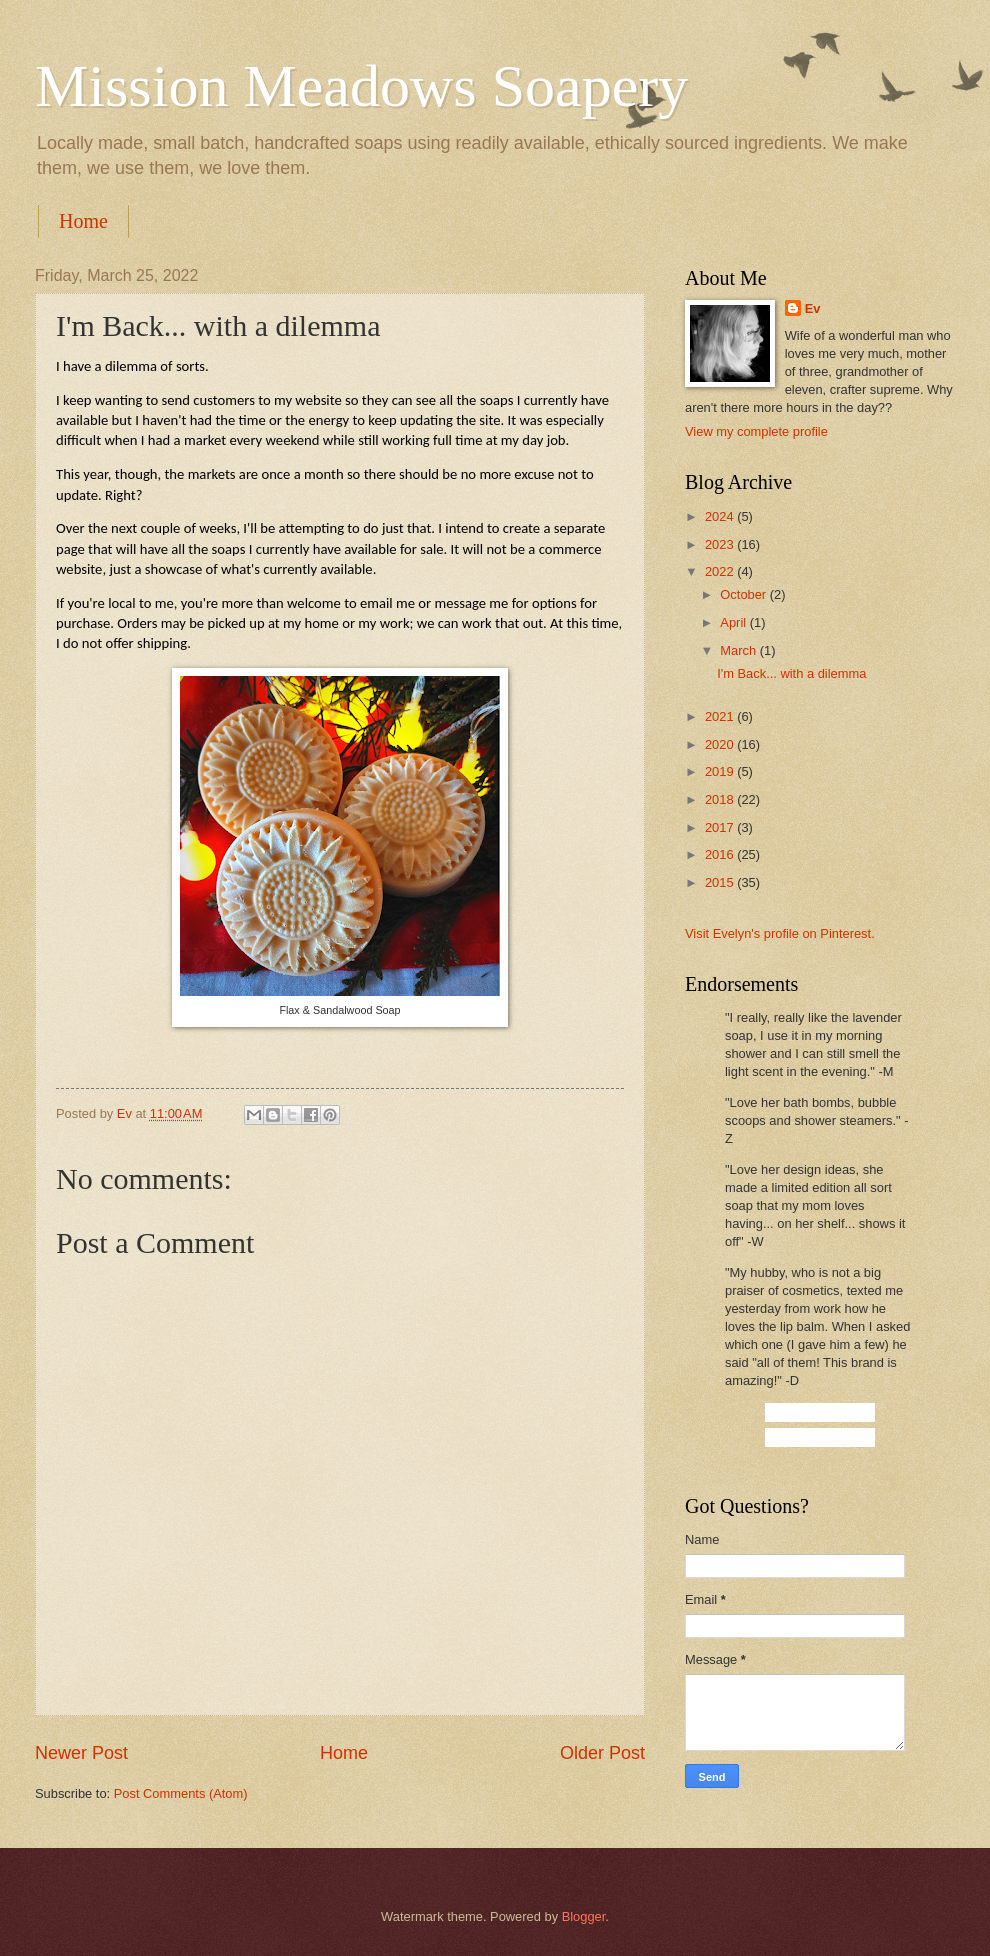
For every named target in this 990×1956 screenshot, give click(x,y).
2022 (721, 571)
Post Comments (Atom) (181, 1793)
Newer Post (81, 1753)
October (744, 594)
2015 (721, 882)
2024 (721, 516)
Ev (813, 308)
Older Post (602, 1753)
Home (83, 221)
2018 (721, 799)
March (739, 650)
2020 (721, 744)
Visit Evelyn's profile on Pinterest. (780, 933)
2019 (721, 771)
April (734, 622)
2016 (721, 854)
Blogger (584, 1916)
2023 (721, 544)
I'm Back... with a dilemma (791, 673)
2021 (721, 716)
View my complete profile (756, 431)
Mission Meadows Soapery (361, 86)
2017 (721, 827)
